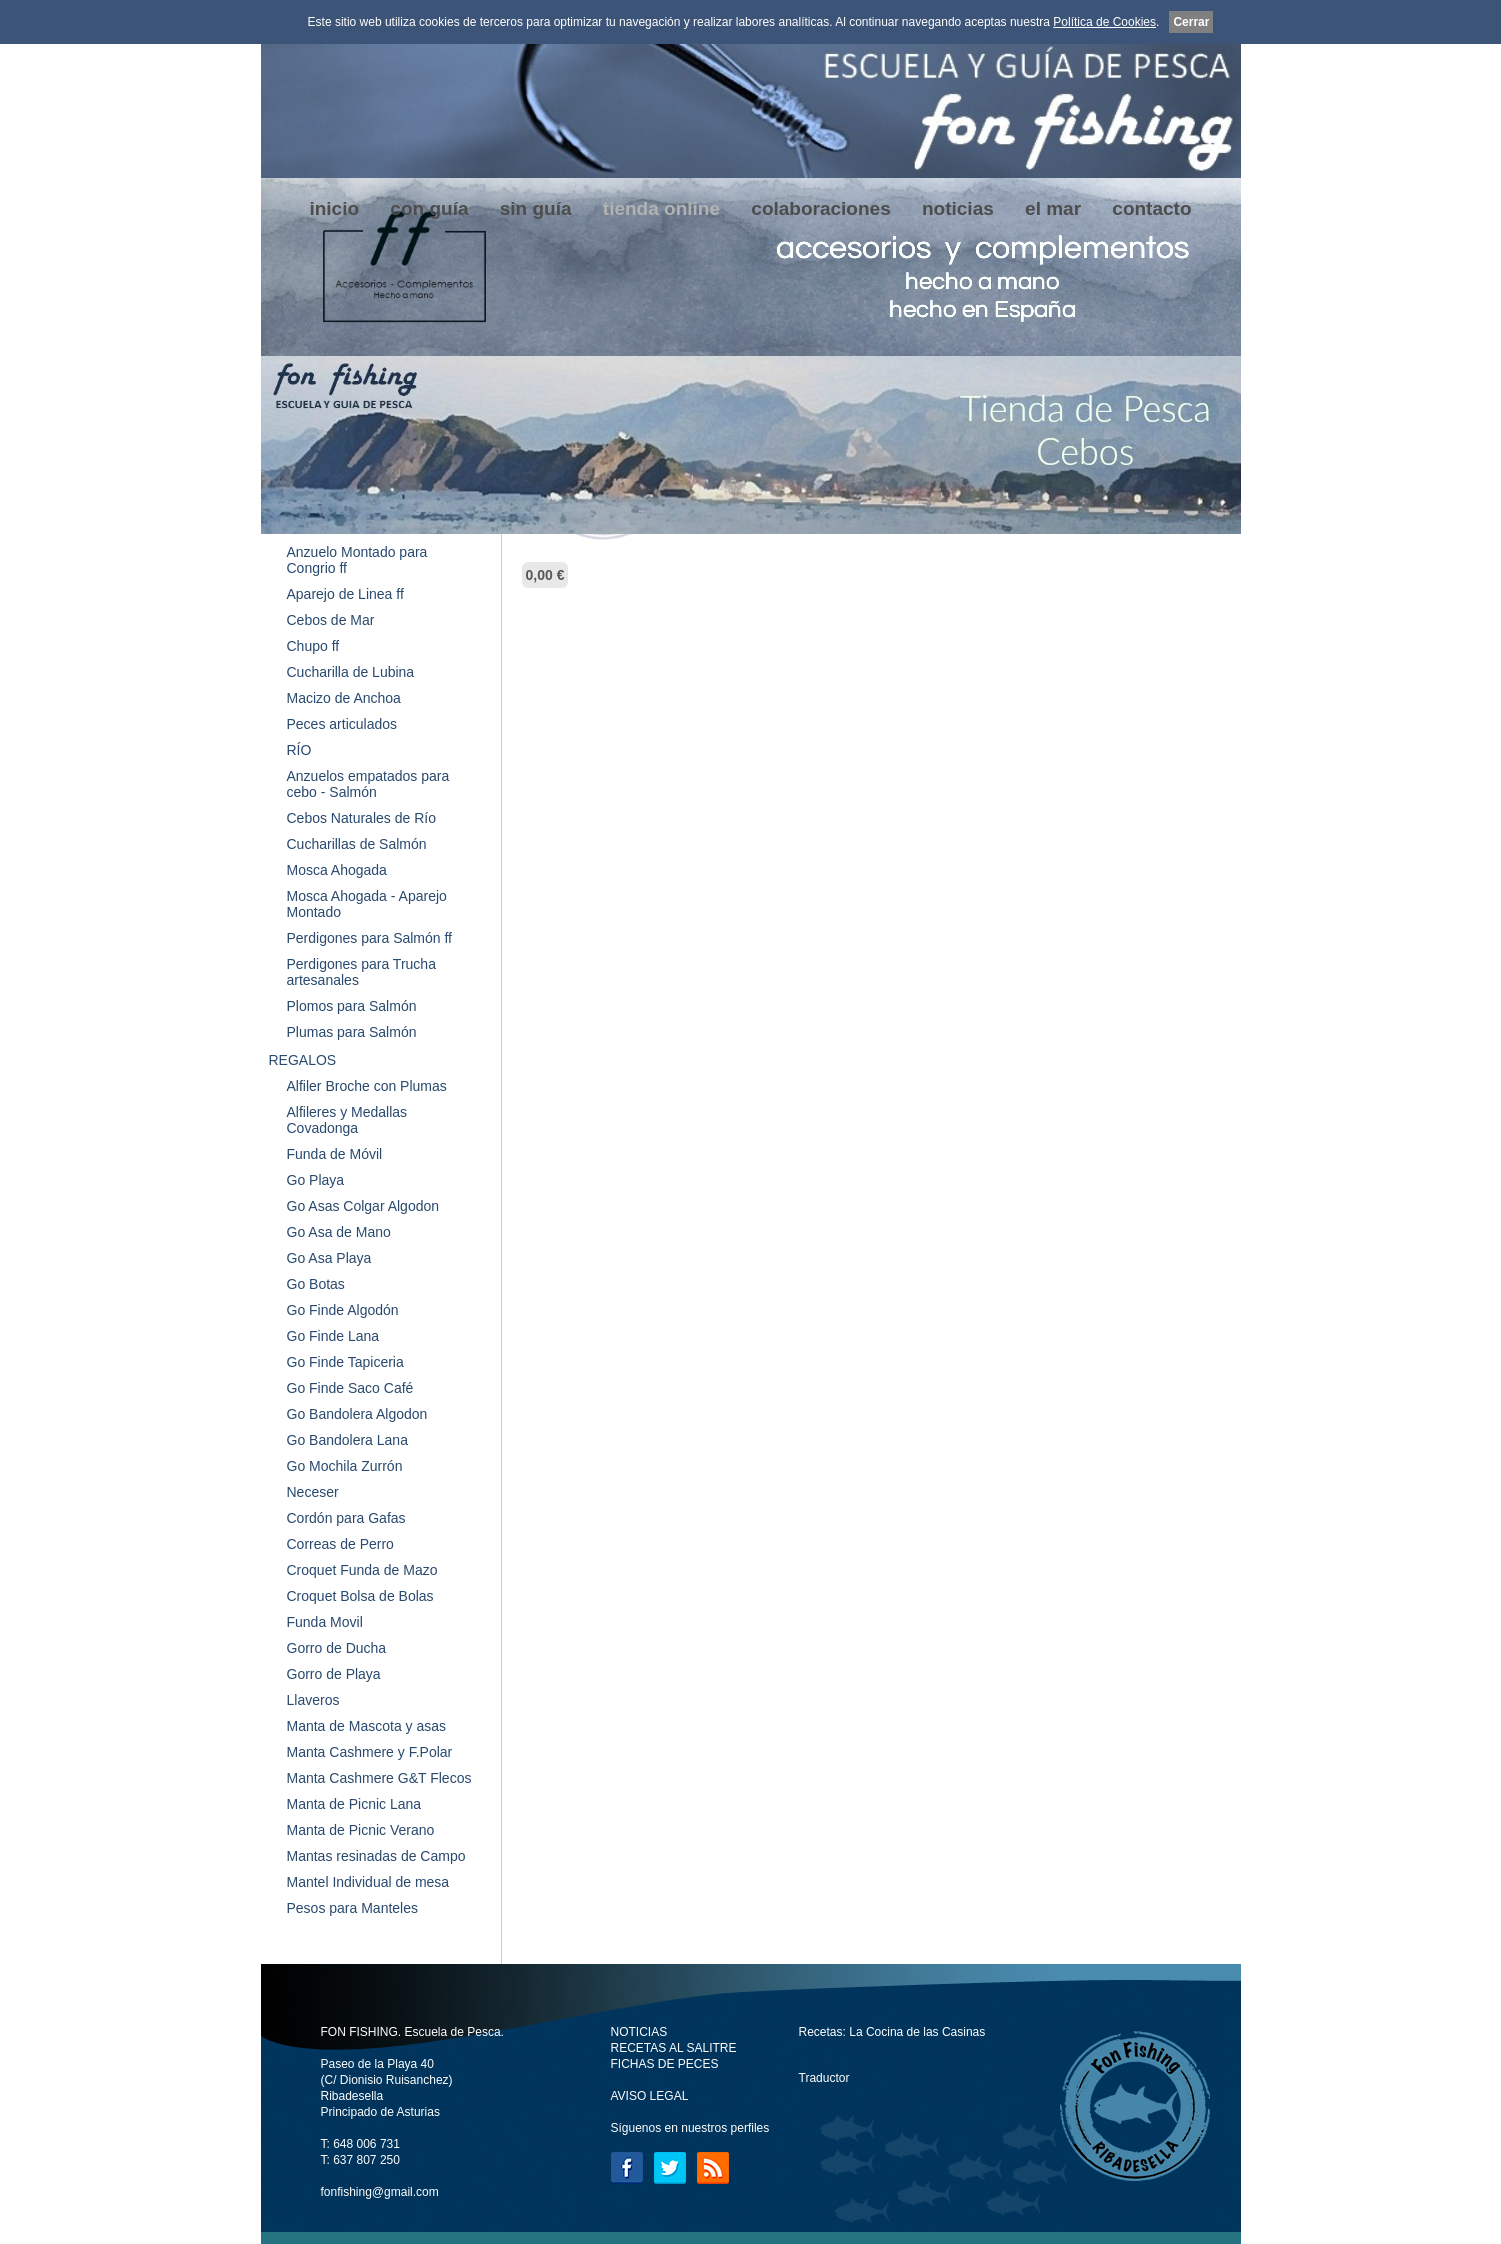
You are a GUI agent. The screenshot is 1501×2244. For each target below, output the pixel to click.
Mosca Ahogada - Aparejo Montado (367, 904)
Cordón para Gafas (346, 1518)
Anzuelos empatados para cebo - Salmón (368, 784)
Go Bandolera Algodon (357, 1414)
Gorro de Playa (334, 1674)
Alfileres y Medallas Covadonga (347, 1120)
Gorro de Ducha (337, 1648)
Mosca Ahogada (337, 870)
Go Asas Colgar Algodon (363, 1206)
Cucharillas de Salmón (357, 844)
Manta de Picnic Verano (361, 1830)
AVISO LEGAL (650, 2096)
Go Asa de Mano (339, 1232)
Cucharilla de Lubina (351, 672)
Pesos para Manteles (353, 1908)
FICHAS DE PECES (665, 2064)
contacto (1151, 208)
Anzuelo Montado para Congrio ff (357, 560)
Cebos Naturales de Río (361, 818)
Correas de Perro (340, 1544)
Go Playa (316, 1180)
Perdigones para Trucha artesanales (361, 972)
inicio (334, 208)
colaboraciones (820, 208)
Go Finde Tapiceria (345, 1362)
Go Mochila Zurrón (345, 1466)
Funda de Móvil (335, 1154)
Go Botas (316, 1284)
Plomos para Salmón (352, 1006)
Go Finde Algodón (343, 1310)
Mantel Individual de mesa (368, 1882)
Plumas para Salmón (352, 1032)
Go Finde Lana (333, 1336)
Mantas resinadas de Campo (376, 1856)
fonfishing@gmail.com (380, 2192)
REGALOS (303, 1060)
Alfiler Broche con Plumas (367, 1086)
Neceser (313, 1492)
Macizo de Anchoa (344, 698)
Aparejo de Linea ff (345, 594)
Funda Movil (325, 1622)
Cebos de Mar (331, 620)
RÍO (299, 750)
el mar (1053, 208)
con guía (429, 208)
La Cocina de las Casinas (917, 2032)
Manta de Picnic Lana (354, 1804)
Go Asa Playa (329, 1258)
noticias (958, 208)
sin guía (536, 208)
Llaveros (313, 1700)
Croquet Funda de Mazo (362, 1570)
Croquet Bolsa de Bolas (360, 1596)
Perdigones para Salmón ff (370, 938)
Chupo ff (313, 646)
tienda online (661, 208)
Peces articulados (342, 724)
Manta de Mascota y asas (367, 1726)
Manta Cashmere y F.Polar (370, 1752)
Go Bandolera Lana (347, 1440)
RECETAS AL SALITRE (674, 2048)
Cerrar (1191, 22)
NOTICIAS (639, 2032)
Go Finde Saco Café (350, 1388)
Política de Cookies (1104, 22)
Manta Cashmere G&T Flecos (379, 1778)
